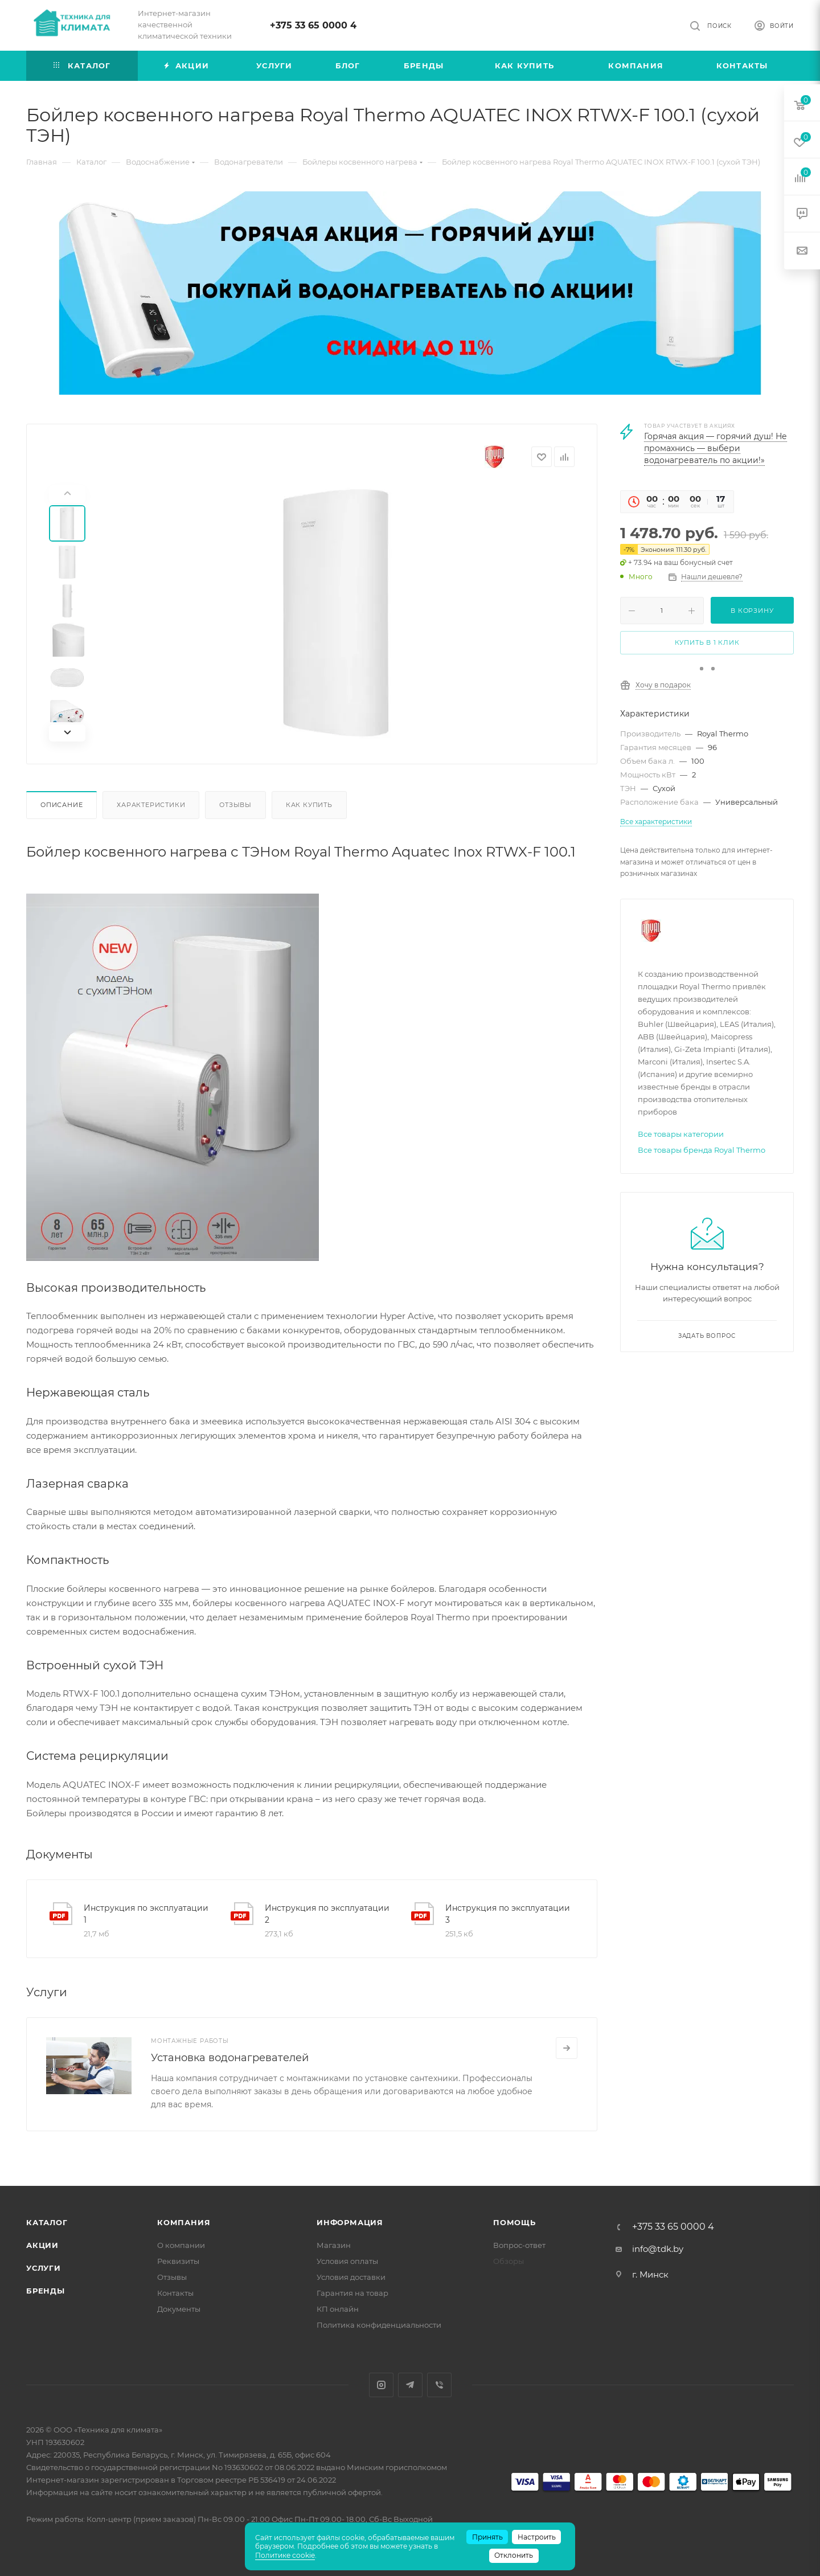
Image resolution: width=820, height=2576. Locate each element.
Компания (183, 2222)
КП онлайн (338, 2308)
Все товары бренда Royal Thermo (701, 1149)
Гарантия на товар (352, 2292)
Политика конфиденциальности (379, 2324)
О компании (181, 2245)
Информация (350, 2222)
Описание (61, 805)
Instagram (381, 2385)
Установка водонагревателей (230, 2057)
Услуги (43, 2267)
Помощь (514, 2222)
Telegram (410, 2385)
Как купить (309, 805)
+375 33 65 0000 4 (313, 25)
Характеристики (151, 805)
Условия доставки (351, 2277)
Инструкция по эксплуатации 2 (327, 1914)
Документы (178, 2308)
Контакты (175, 2292)
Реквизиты (178, 2261)
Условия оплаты (347, 2261)
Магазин (334, 2245)
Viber (439, 2385)
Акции (42, 2245)
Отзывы (235, 805)
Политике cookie (285, 2555)
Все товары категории (681, 1133)
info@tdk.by (657, 2248)
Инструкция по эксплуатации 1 (146, 1914)
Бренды (45, 2290)
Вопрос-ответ (519, 2245)
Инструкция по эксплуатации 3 (507, 1914)
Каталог (47, 2222)
